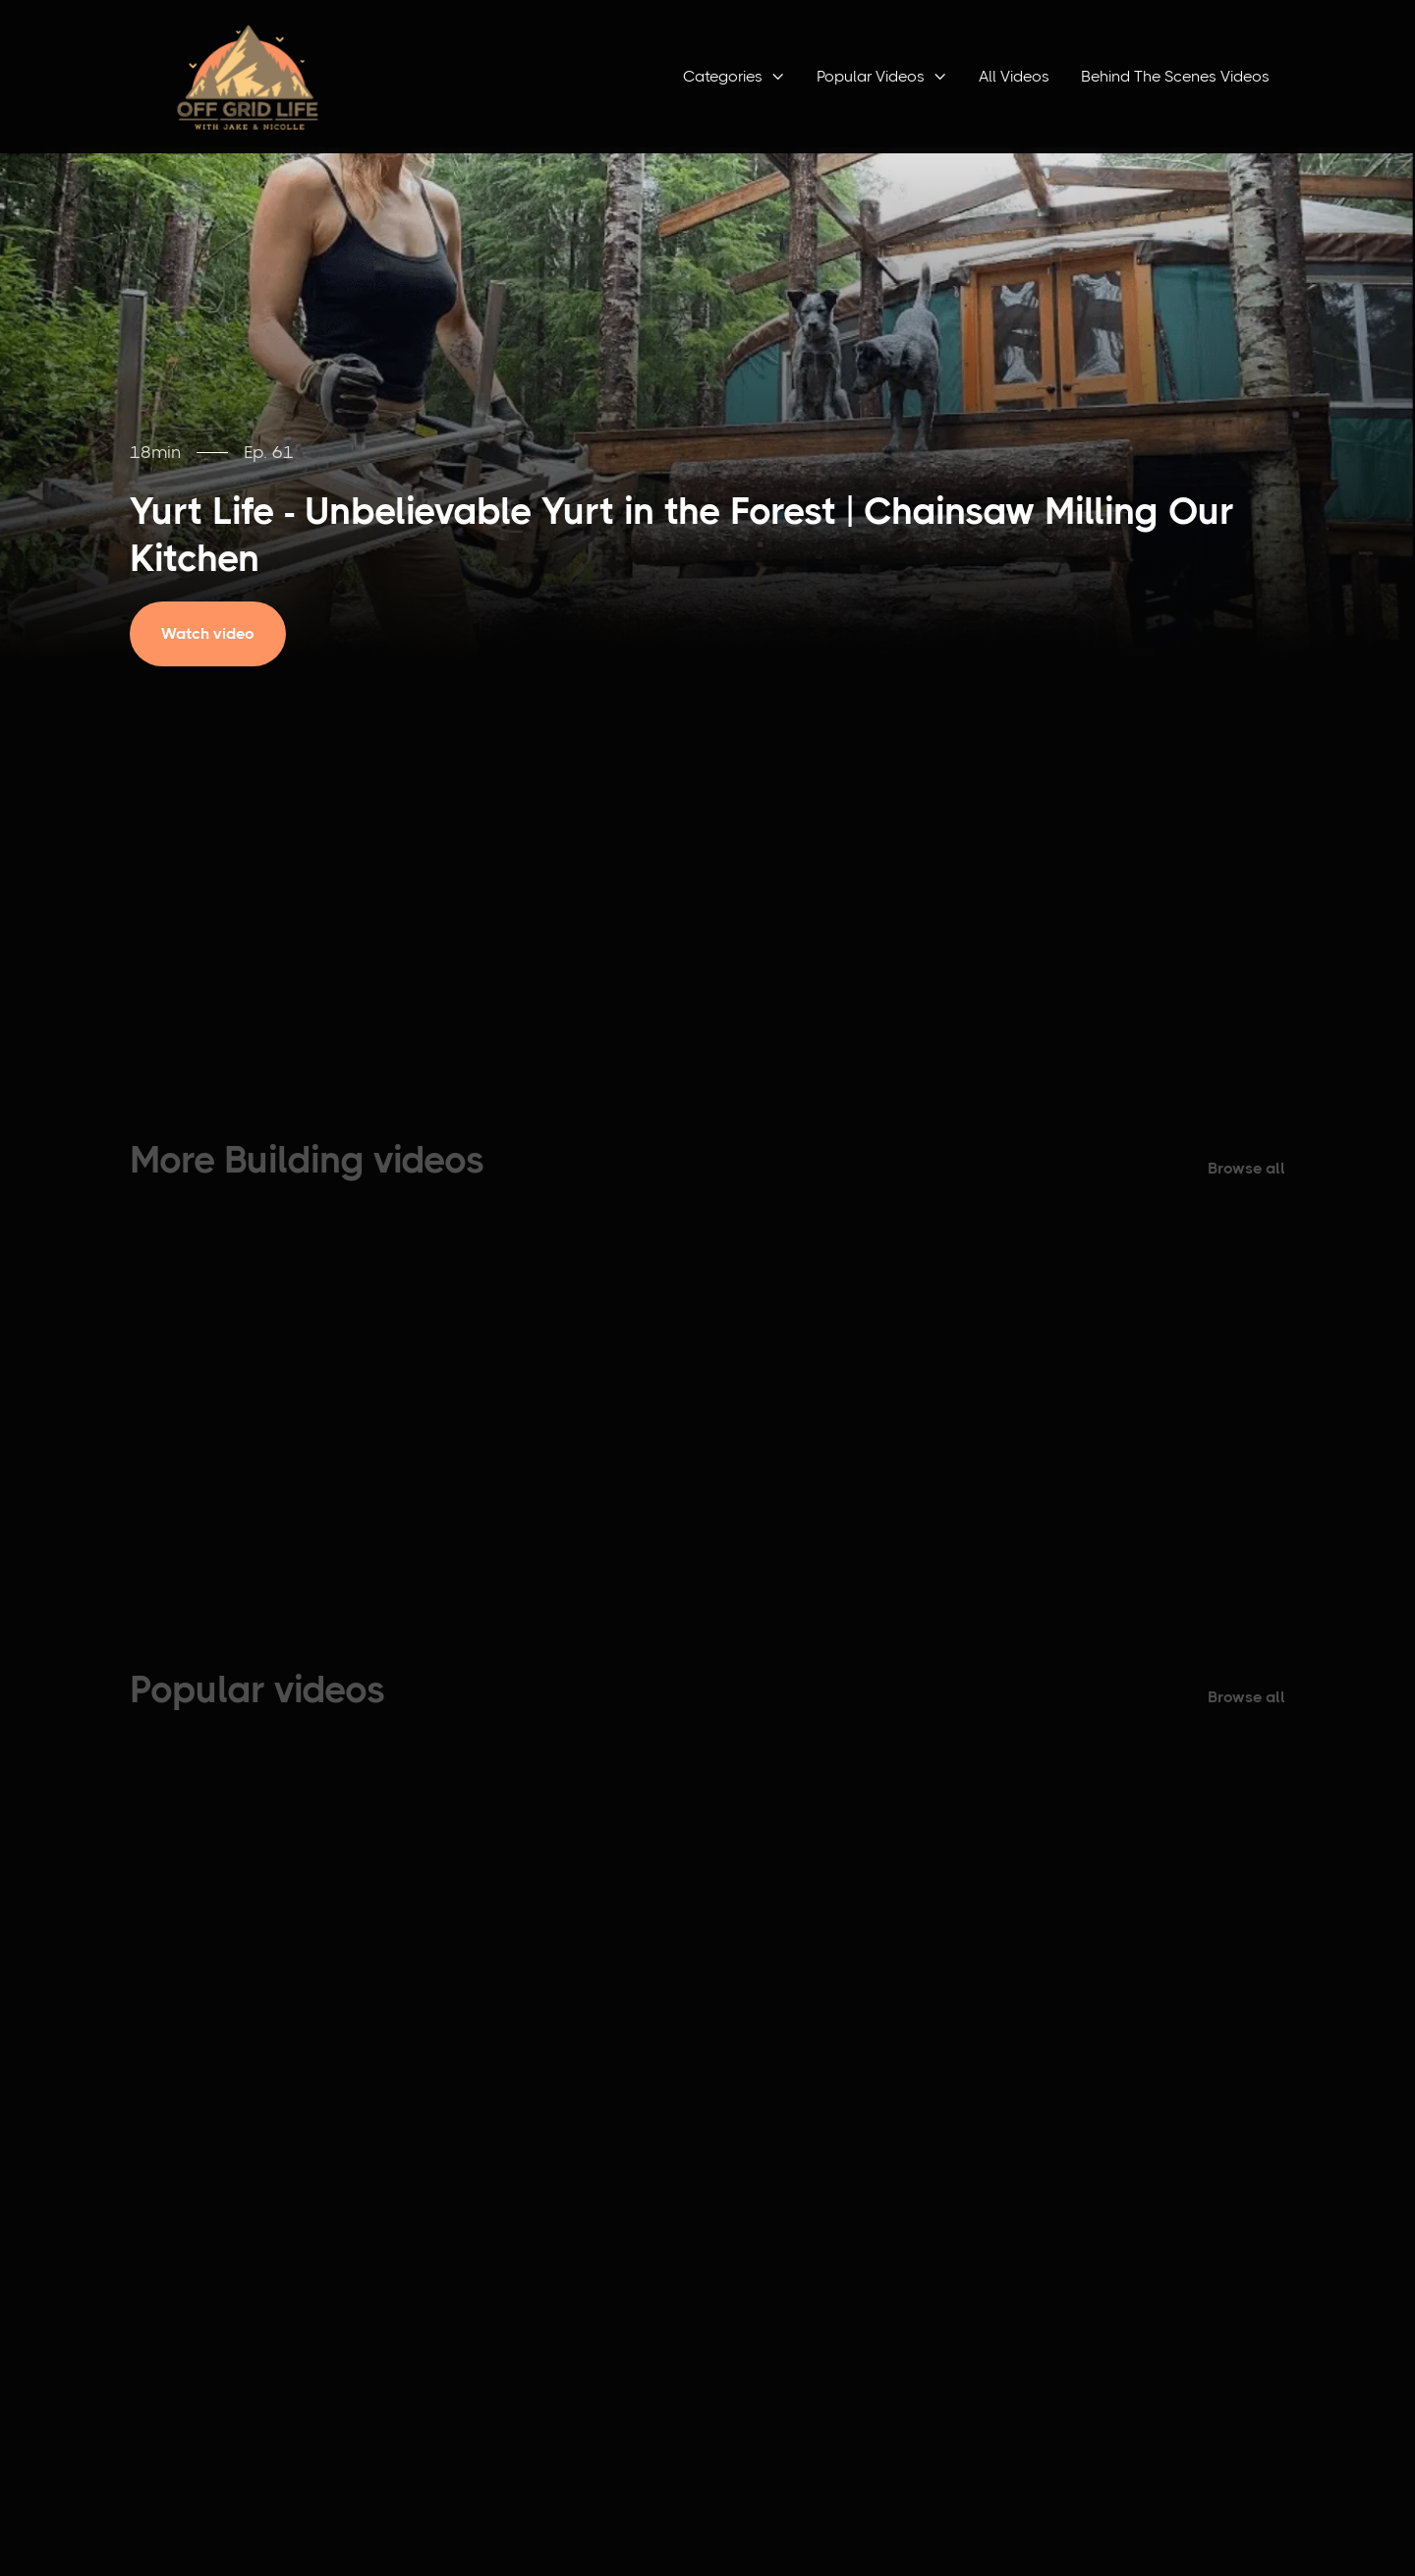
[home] (248, 76)
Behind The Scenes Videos (1175, 76)
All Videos (1014, 76)
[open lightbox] (221, 633)
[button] (734, 76)
